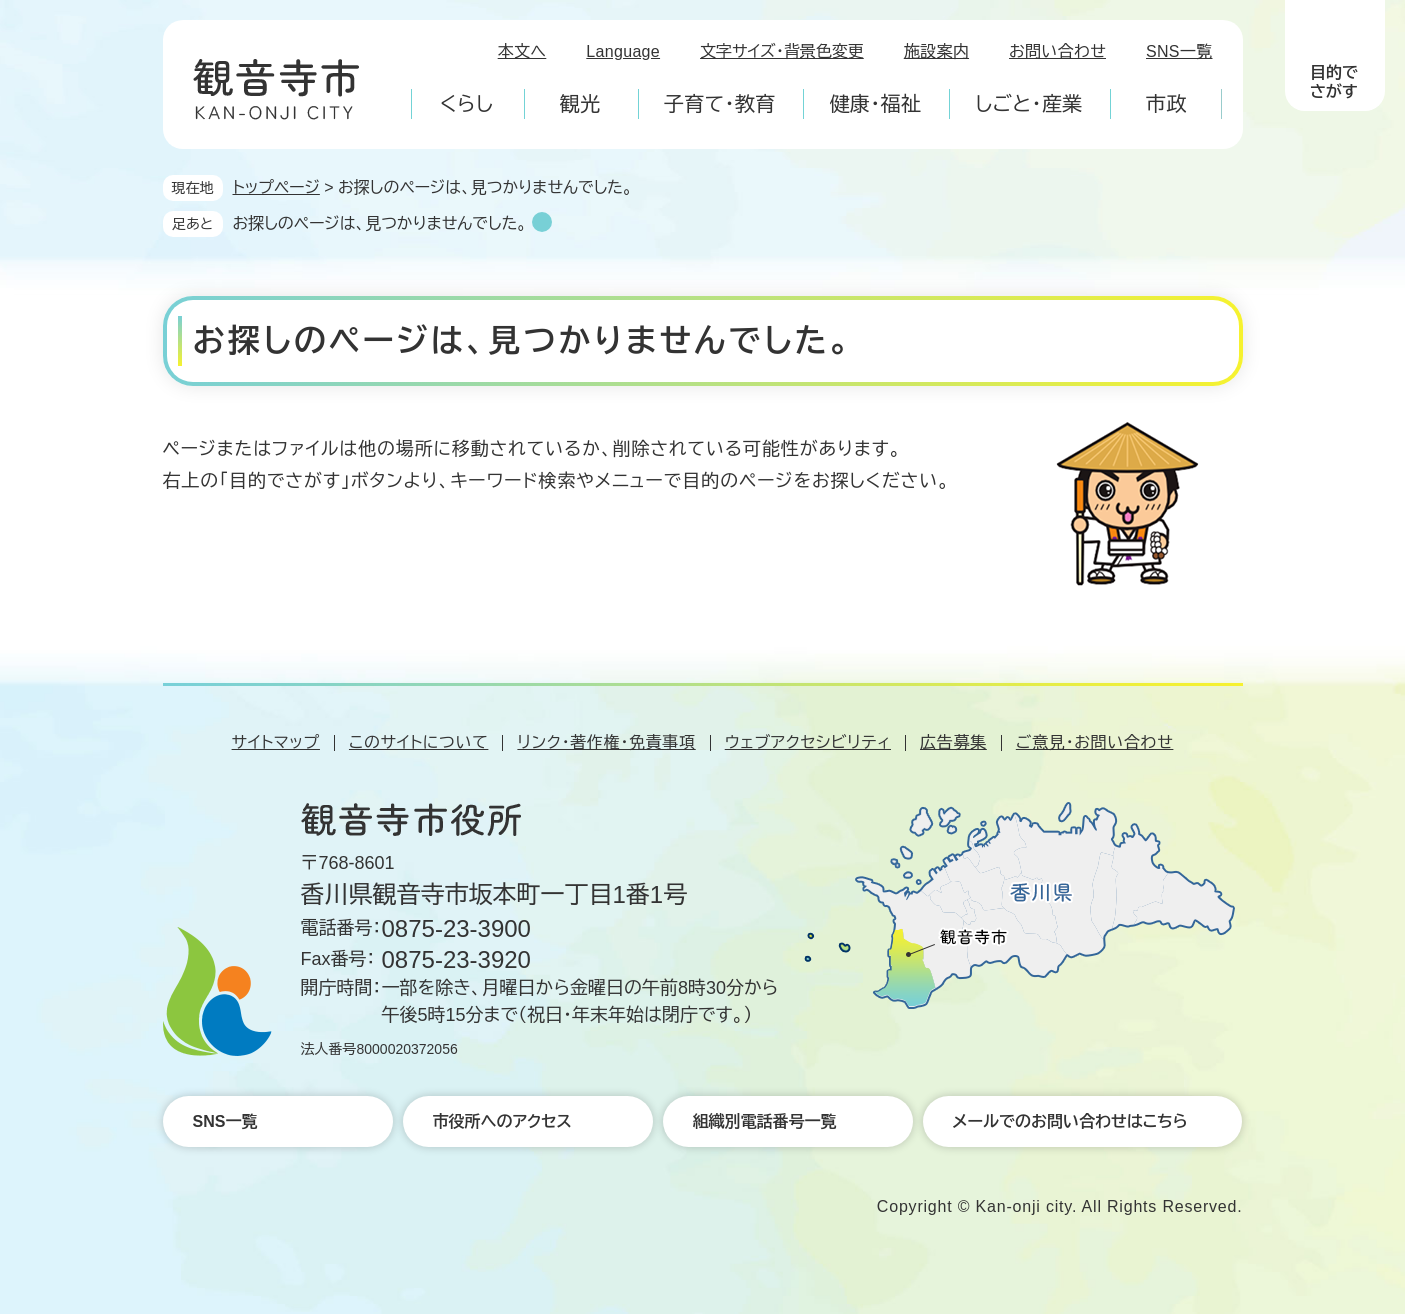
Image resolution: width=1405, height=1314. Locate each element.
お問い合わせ (1057, 51)
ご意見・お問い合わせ (1095, 742)
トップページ (276, 187)
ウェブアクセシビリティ (808, 742)
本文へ (522, 51)
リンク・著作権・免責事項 (606, 742)
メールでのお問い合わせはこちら (1070, 1121)
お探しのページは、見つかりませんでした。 (380, 223)
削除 (542, 222)
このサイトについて (418, 742)
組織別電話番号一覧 (765, 1121)
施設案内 (936, 51)
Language (623, 51)
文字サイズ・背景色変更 (782, 51)
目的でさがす (1334, 82)
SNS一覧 (1179, 51)
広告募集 (953, 742)
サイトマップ (276, 742)
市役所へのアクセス (502, 1121)
